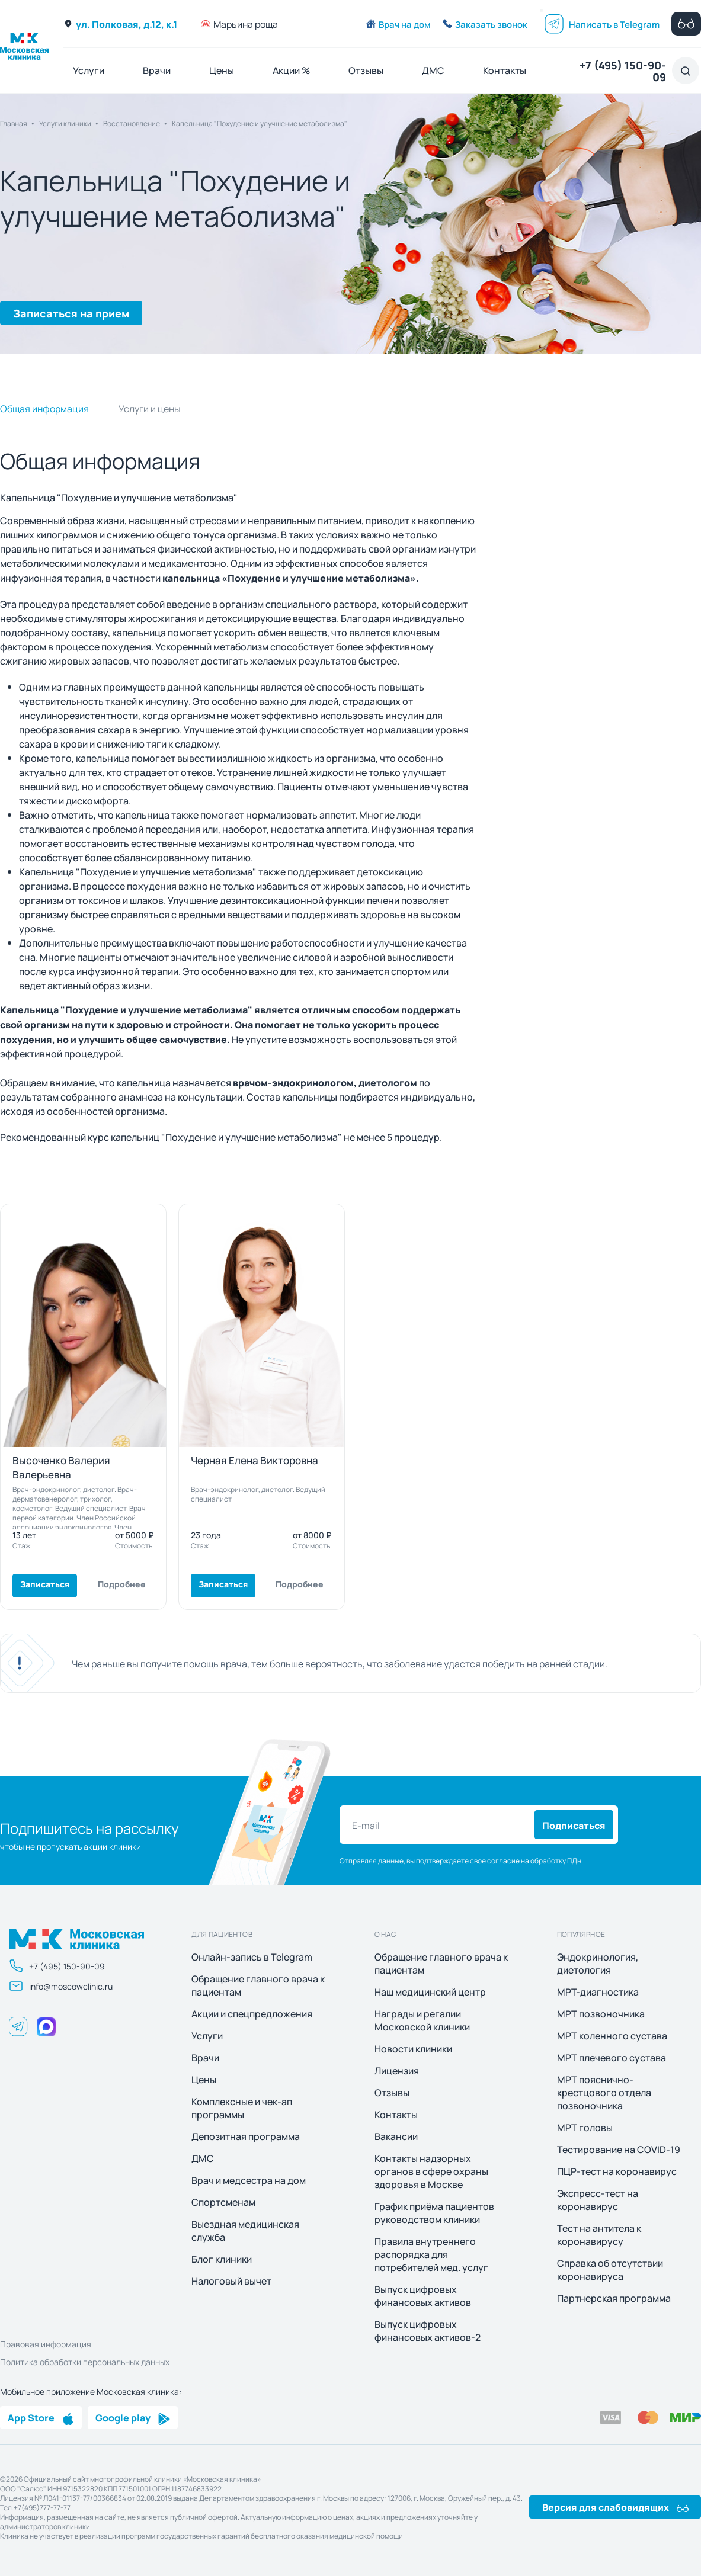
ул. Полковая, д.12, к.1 (120, 23)
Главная (13, 123)
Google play (132, 2417)
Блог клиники (221, 2259)
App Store (41, 2417)
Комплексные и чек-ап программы (241, 2108)
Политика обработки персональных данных (84, 2362)
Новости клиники (413, 2048)
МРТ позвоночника (601, 2013)
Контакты (504, 70)
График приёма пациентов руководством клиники (434, 2213)
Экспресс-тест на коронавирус (597, 2200)
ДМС (433, 70)
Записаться (44, 1583)
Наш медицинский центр (430, 1991)
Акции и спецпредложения (251, 2013)
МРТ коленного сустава (612, 2035)
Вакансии (396, 2136)
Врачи (157, 70)
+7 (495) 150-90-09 (623, 70)
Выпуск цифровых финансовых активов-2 (427, 2331)
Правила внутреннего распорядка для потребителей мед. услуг (431, 2254)
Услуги (88, 70)
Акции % (291, 70)
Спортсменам (223, 2202)
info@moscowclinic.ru (61, 1986)
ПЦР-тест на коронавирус (617, 2171)
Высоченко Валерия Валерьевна (61, 1466)
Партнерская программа (614, 2298)
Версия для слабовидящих (615, 2506)
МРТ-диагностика (598, 1991)
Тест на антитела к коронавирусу (599, 2235)
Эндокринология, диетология (597, 1964)
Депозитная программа (245, 2136)
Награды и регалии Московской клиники (422, 2020)
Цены (221, 70)
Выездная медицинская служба (245, 2231)
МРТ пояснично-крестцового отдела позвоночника (604, 2092)
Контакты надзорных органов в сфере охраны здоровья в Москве (431, 2171)
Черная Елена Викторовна (254, 1459)
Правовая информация (45, 2344)
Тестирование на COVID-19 (618, 2149)
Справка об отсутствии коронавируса (610, 2270)
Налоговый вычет (231, 2281)
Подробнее (122, 1583)
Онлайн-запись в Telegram (251, 1957)
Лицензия (396, 2070)
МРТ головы (585, 2127)
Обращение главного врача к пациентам (258, 1985)
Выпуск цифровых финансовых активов (422, 2296)
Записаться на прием (71, 312)
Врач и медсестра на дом (248, 2180)
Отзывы (365, 70)
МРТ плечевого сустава (611, 2057)
